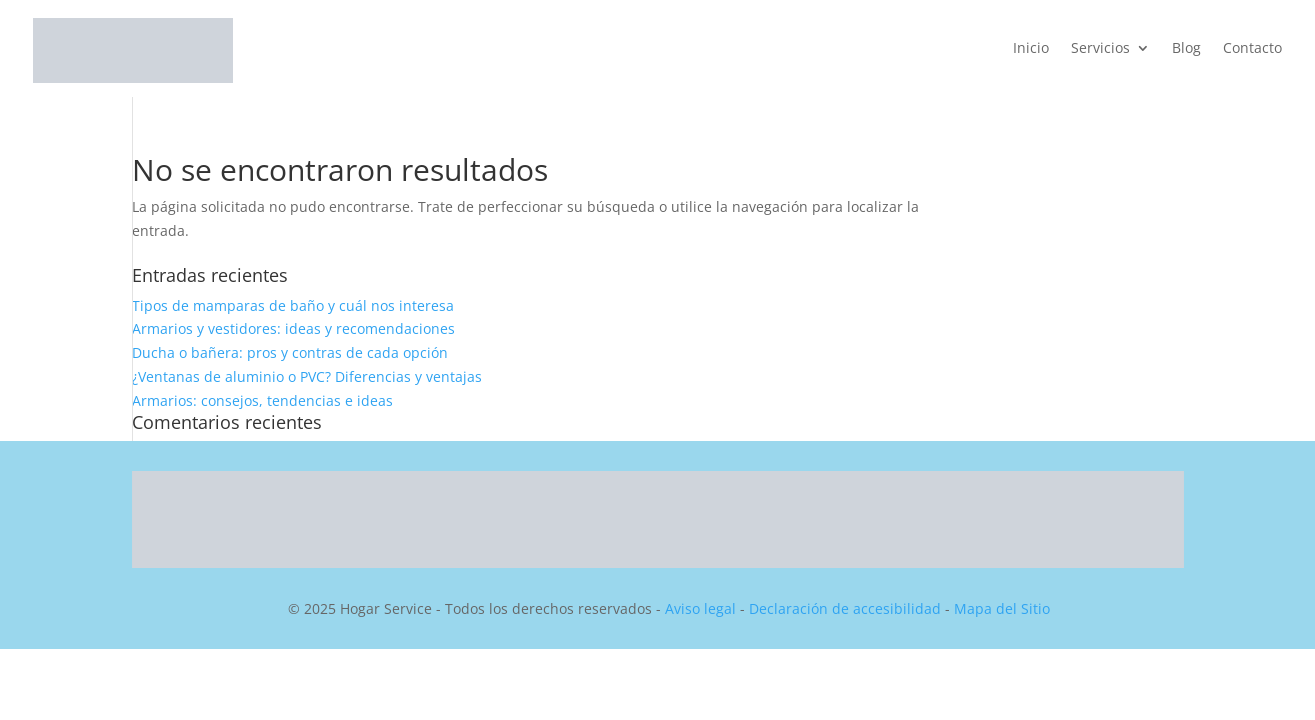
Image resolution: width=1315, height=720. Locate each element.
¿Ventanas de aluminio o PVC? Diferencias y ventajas (307, 376)
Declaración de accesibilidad (845, 608)
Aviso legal (700, 608)
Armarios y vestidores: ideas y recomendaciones (293, 328)
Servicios (1100, 49)
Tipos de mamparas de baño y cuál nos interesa (293, 305)
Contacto (1252, 49)
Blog (1186, 49)
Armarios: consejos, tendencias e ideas (262, 400)
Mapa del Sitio (1002, 608)
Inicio (1031, 49)
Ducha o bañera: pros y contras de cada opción (290, 352)
